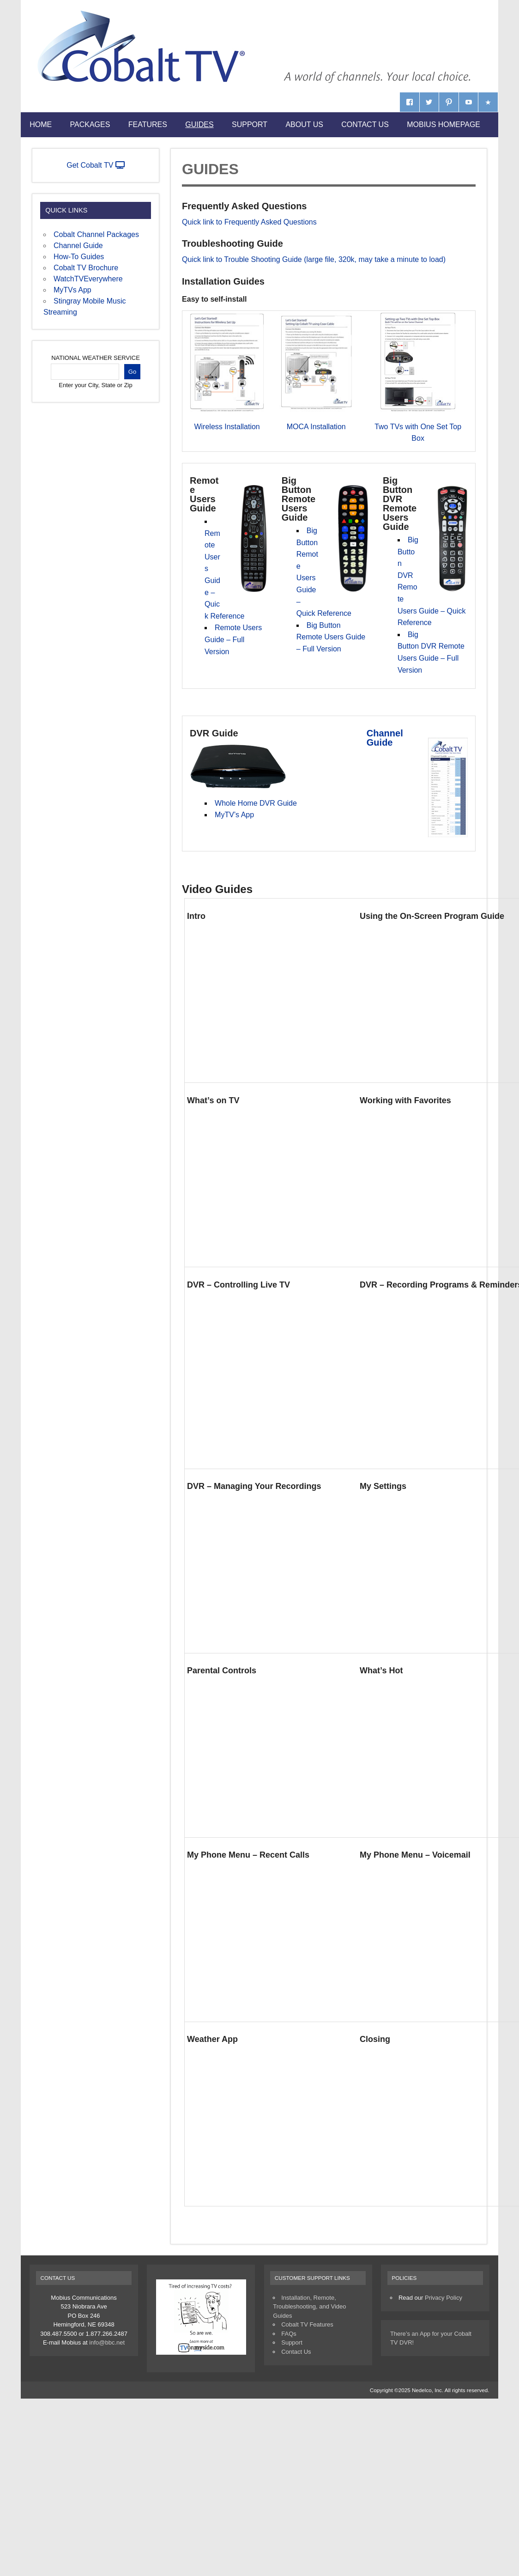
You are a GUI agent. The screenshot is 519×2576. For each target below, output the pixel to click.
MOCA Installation (316, 427)
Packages (90, 124)
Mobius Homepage (443, 124)
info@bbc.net (107, 2342)
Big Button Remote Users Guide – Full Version (330, 637)
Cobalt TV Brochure (86, 268)
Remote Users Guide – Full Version (233, 639)
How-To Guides (79, 257)
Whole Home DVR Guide (256, 803)
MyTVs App (72, 290)
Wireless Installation (227, 427)
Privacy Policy (443, 2297)
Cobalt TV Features (307, 2324)
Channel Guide (385, 737)
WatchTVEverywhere (88, 279)
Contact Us (365, 124)
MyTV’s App (234, 815)
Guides (199, 124)
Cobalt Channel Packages (96, 234)
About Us (304, 124)
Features (147, 124)
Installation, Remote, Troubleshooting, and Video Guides (309, 2306)
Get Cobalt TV (95, 165)
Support (249, 124)
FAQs (288, 2333)
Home (41, 124)
